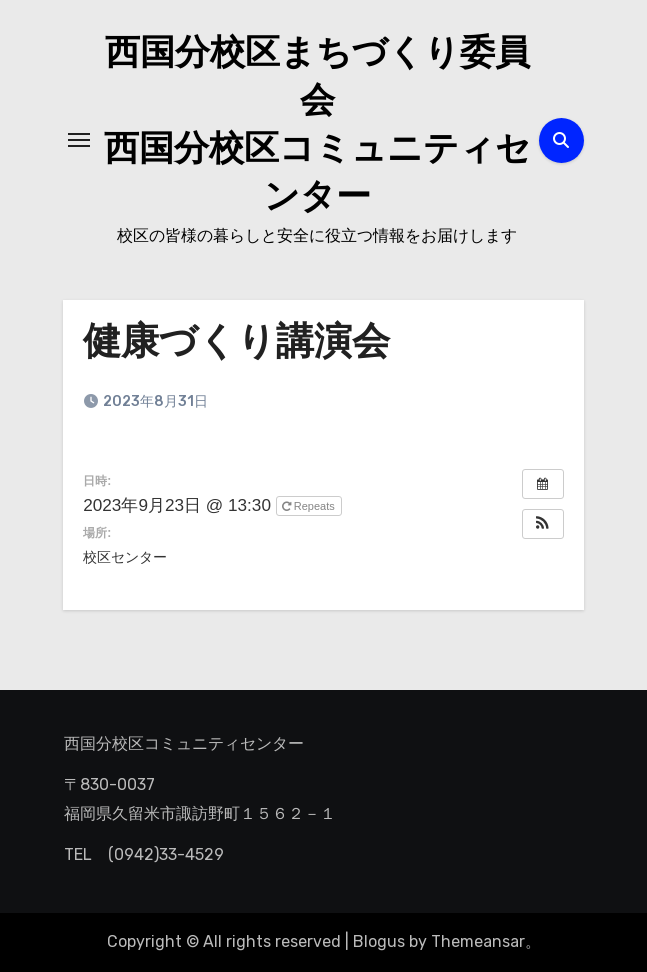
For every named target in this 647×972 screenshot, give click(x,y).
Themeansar (478, 941)
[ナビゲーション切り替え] (79, 140)
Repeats (310, 506)
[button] (543, 524)
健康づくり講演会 (236, 344)
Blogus (379, 941)
